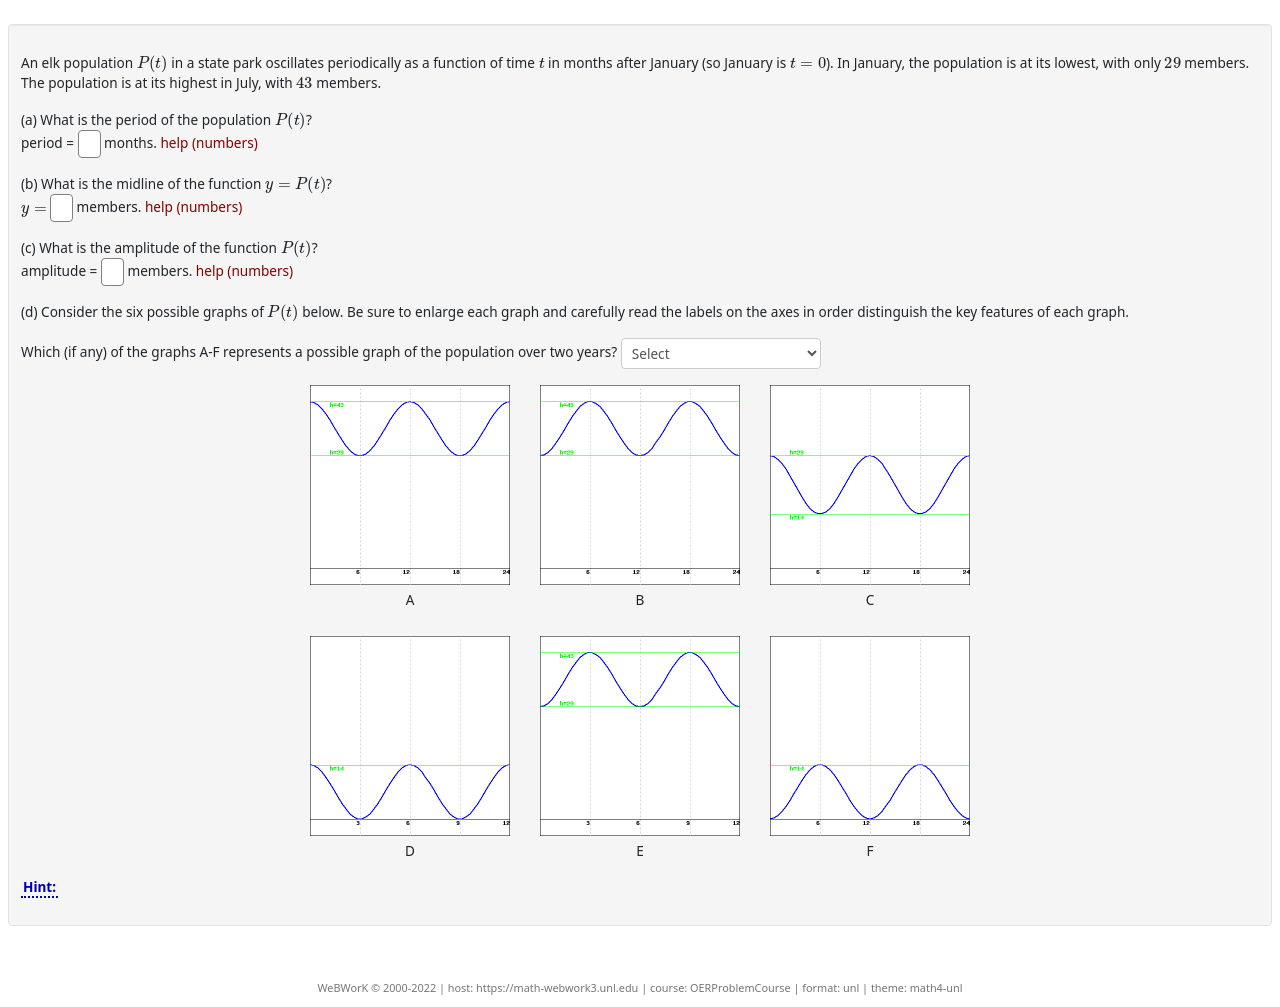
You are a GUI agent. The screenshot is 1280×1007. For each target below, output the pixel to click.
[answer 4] (721, 353)
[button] (410, 485)
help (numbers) (208, 143)
